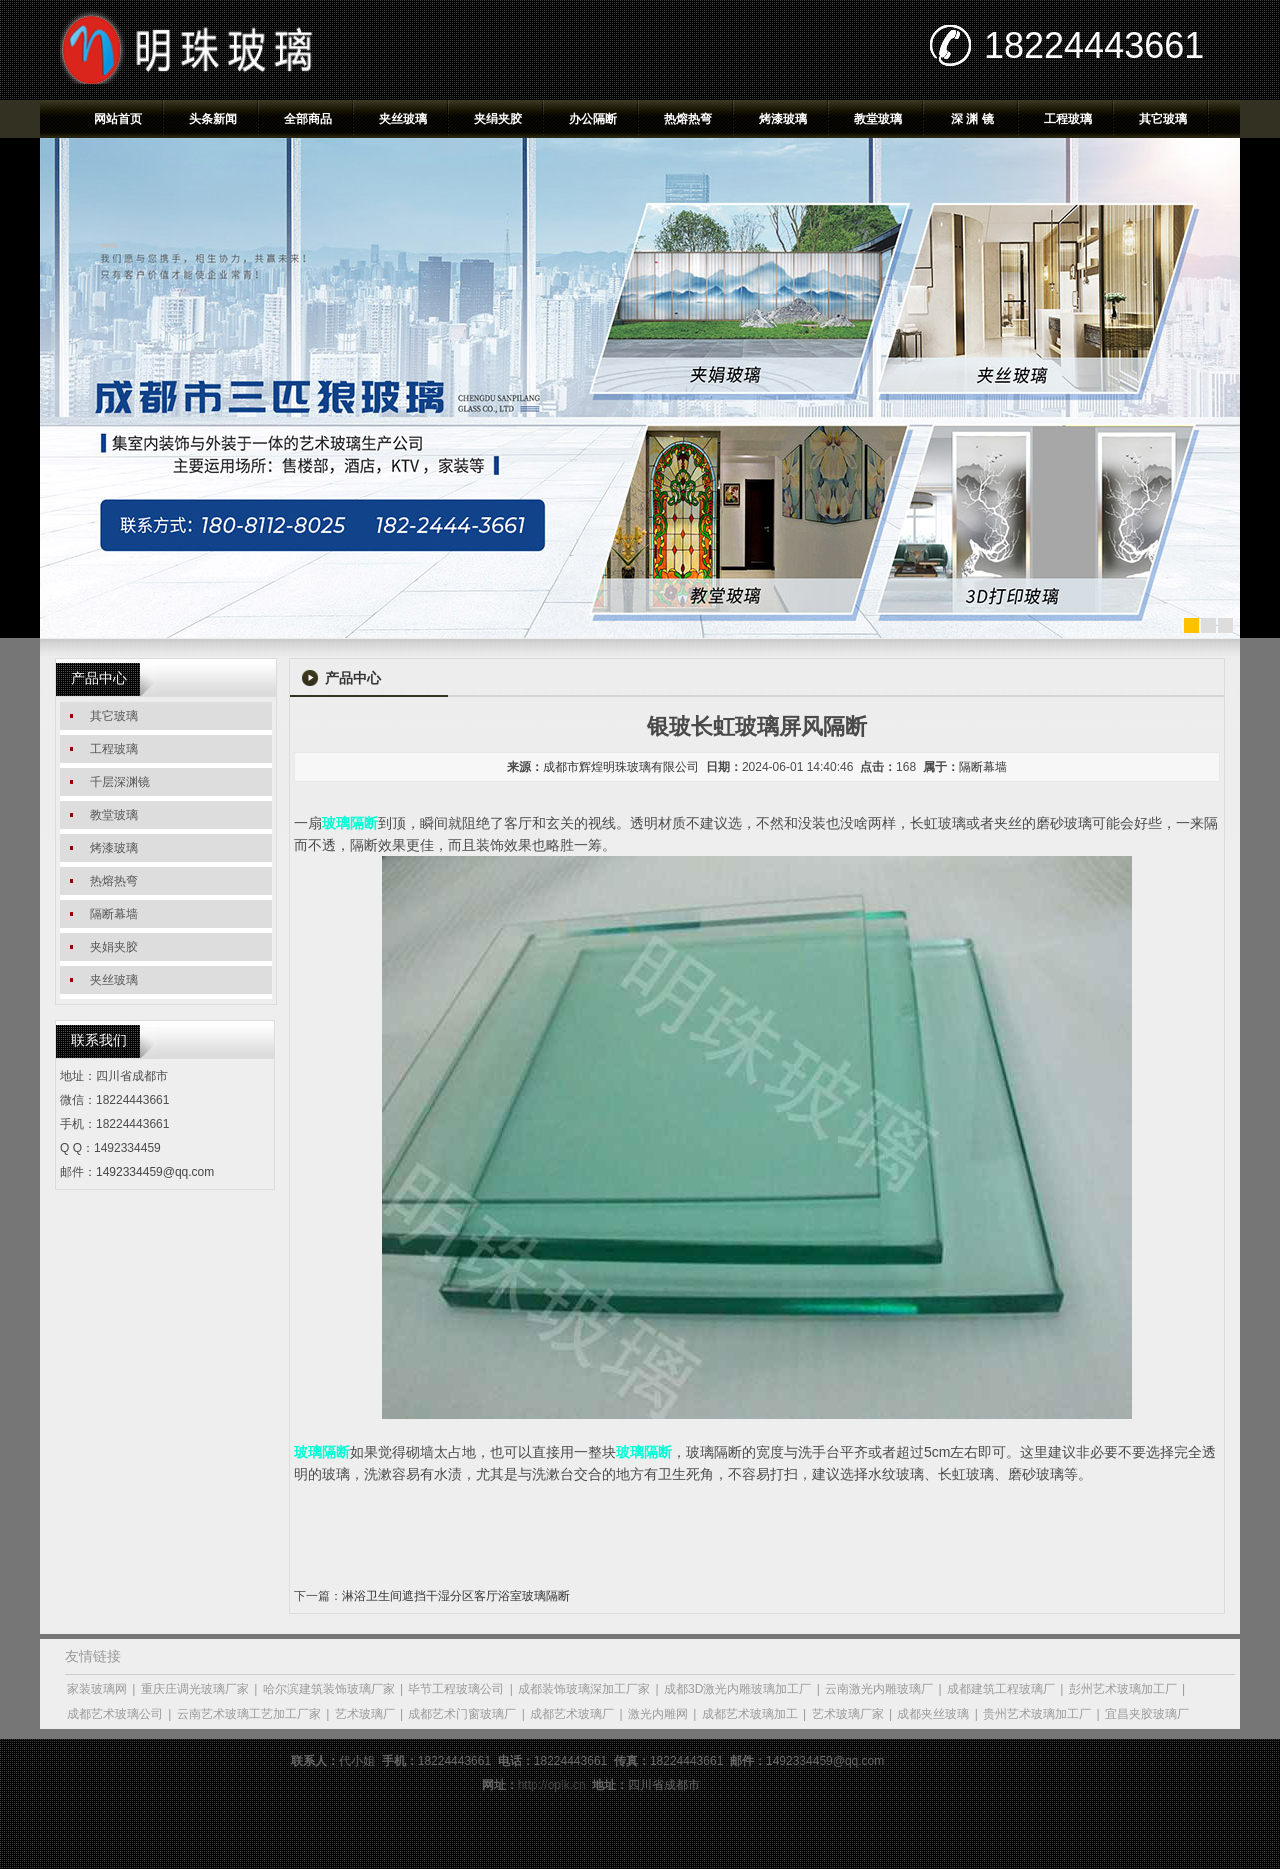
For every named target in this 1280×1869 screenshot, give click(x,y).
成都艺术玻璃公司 (115, 1714)
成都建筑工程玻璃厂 (1001, 1689)
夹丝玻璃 (403, 119)
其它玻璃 (1163, 119)
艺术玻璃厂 (365, 1714)
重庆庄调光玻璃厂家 (195, 1689)
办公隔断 (593, 119)
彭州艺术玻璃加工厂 (1123, 1689)
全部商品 (308, 119)
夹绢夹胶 (498, 119)
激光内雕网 (658, 1714)
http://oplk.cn (552, 1785)
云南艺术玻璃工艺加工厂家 (249, 1714)
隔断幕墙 (983, 767)
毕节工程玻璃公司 (456, 1689)
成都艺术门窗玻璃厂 (462, 1714)
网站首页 (118, 119)
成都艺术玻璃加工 (750, 1714)
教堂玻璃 (878, 119)
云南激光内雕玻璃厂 (879, 1689)
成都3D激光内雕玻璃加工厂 (737, 1689)
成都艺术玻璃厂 (572, 1714)
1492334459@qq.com (155, 1172)
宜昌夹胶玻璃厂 (1147, 1714)
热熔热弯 (688, 119)
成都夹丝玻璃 (933, 1714)
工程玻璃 (1068, 119)
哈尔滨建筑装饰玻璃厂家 (329, 1689)
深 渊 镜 (972, 119)
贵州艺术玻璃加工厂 (1037, 1714)
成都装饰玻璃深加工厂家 (584, 1689)
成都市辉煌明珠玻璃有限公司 (621, 767)
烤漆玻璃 (783, 119)
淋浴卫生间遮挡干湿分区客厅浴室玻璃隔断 (456, 1596)
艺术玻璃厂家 (848, 1714)
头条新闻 (213, 119)
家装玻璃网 (97, 1689)
